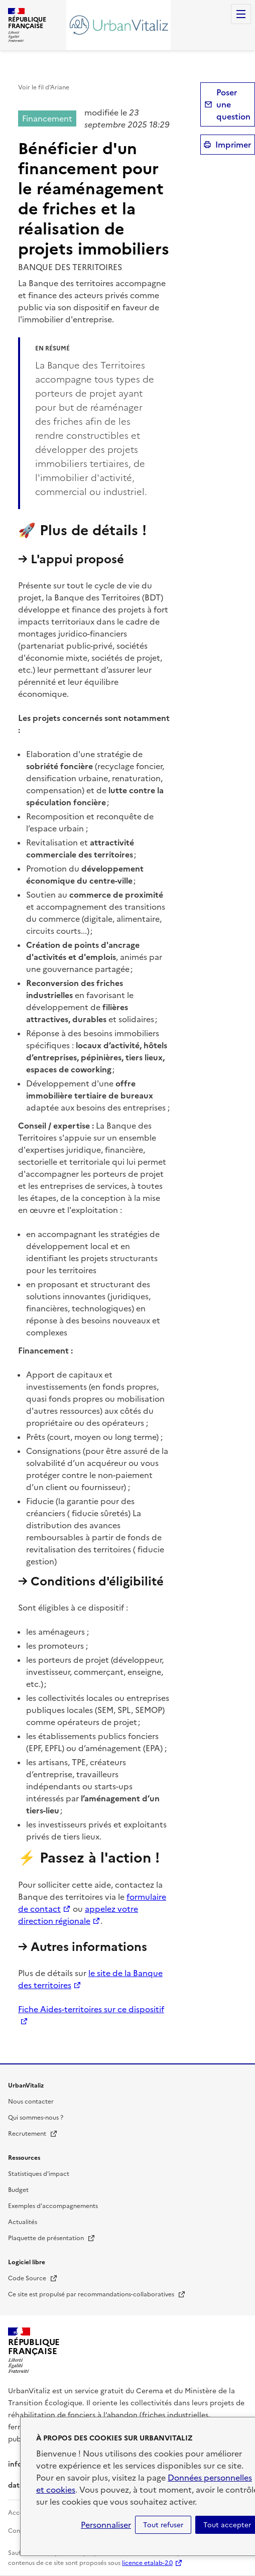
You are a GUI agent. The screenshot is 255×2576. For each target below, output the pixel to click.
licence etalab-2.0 (147, 2562)
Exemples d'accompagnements (53, 2206)
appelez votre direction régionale (78, 1915)
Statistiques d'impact (38, 2173)
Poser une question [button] (233, 104)
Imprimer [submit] (233, 145)
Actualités (22, 2222)
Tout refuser (163, 2525)
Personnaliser (106, 2525)
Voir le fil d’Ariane (43, 87)
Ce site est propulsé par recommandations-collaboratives (97, 2294)
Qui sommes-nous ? (35, 2117)
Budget (18, 2189)
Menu (241, 14)
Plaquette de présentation (51, 2238)
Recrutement (33, 2133)
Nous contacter (31, 2101)
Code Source (33, 2278)
